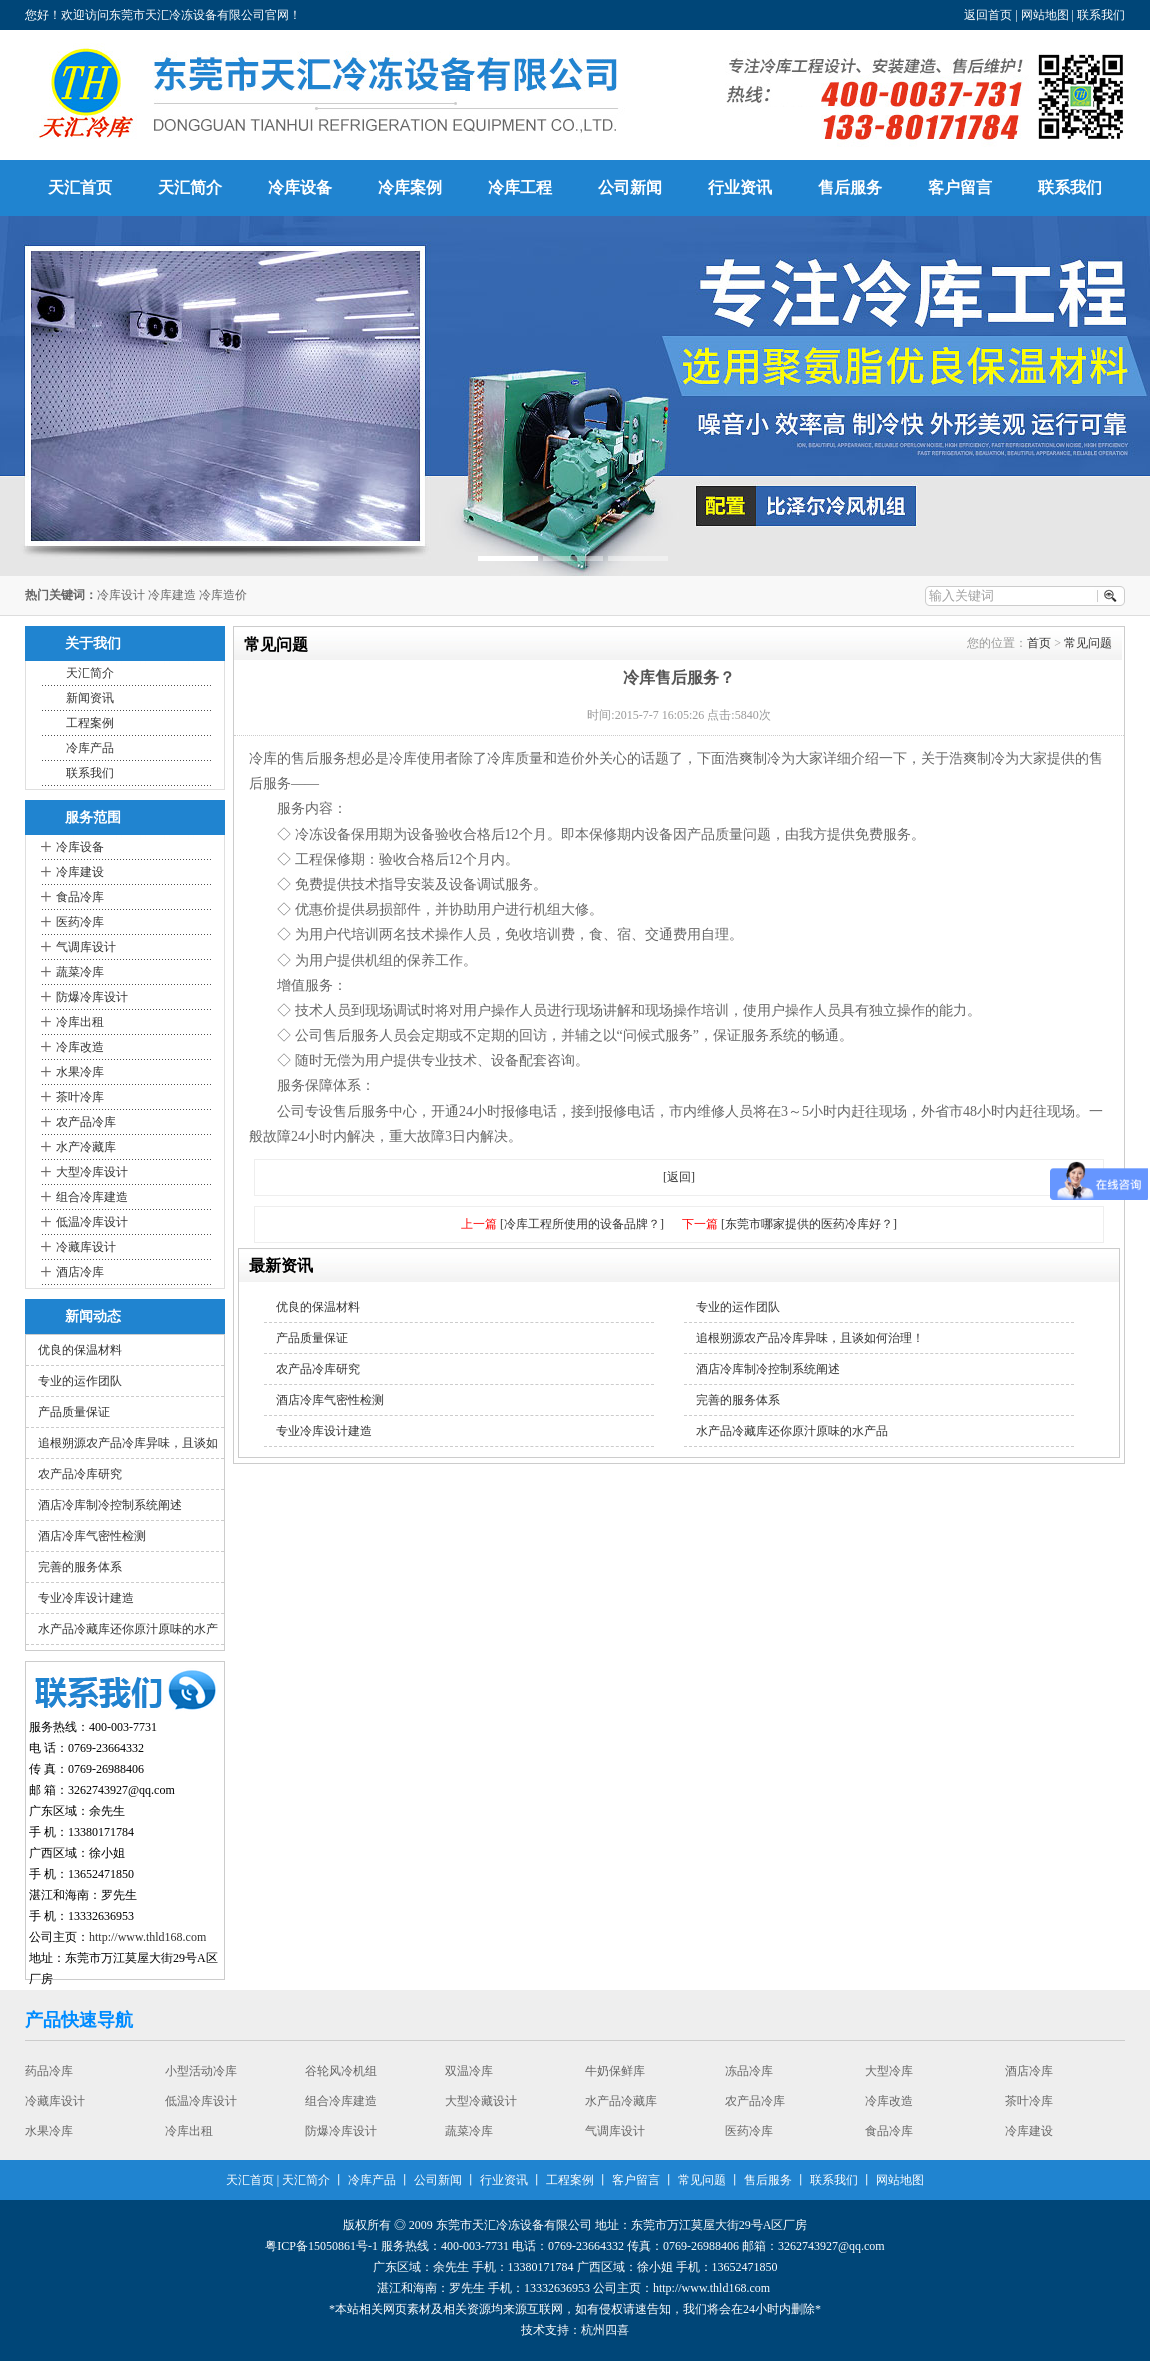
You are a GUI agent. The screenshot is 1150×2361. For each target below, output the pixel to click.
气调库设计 (86, 947)
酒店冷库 (80, 1272)
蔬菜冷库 (80, 972)
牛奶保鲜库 (615, 2071)
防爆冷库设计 (92, 997)
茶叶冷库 (80, 1097)
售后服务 (850, 187)
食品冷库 (80, 897)
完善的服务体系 (80, 1567)
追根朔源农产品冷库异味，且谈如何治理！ (810, 1338)
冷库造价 (223, 595)
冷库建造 (172, 595)
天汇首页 (80, 187)
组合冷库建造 (92, 1197)
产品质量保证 (74, 1412)
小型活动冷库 (201, 2071)
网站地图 (1045, 15)
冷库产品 (90, 748)
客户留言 (960, 187)
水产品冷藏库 (621, 2101)
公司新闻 (630, 187)
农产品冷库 (86, 1122)
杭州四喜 (605, 2330)
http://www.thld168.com (147, 1937)
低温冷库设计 (92, 1222)
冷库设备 (300, 187)
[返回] (679, 1177)
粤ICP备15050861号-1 (321, 2246)
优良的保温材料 (80, 1350)
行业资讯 (740, 187)
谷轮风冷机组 (341, 2071)
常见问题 (1088, 643)
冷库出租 (80, 1022)
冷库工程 (520, 187)
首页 (1039, 643)
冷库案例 (410, 187)
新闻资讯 (90, 698)
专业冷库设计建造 (86, 1598)
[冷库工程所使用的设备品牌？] (582, 1224)
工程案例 (90, 723)
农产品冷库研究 (80, 1474)
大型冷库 (889, 2071)
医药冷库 (80, 922)
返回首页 (988, 15)
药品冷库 (49, 2071)
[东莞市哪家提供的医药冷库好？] (809, 1224)
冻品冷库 (749, 2071)
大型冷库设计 (92, 1172)
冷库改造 (80, 1047)
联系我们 (1101, 15)
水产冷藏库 (86, 1147)
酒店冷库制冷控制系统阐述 (110, 1505)
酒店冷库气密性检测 (92, 1536)
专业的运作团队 (80, 1381)
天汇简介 (190, 187)
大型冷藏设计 (481, 2101)
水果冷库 (80, 1072)
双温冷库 (469, 2071)
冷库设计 (121, 595)
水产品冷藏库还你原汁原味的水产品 (792, 1431)
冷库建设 (80, 872)
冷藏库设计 (86, 1247)
